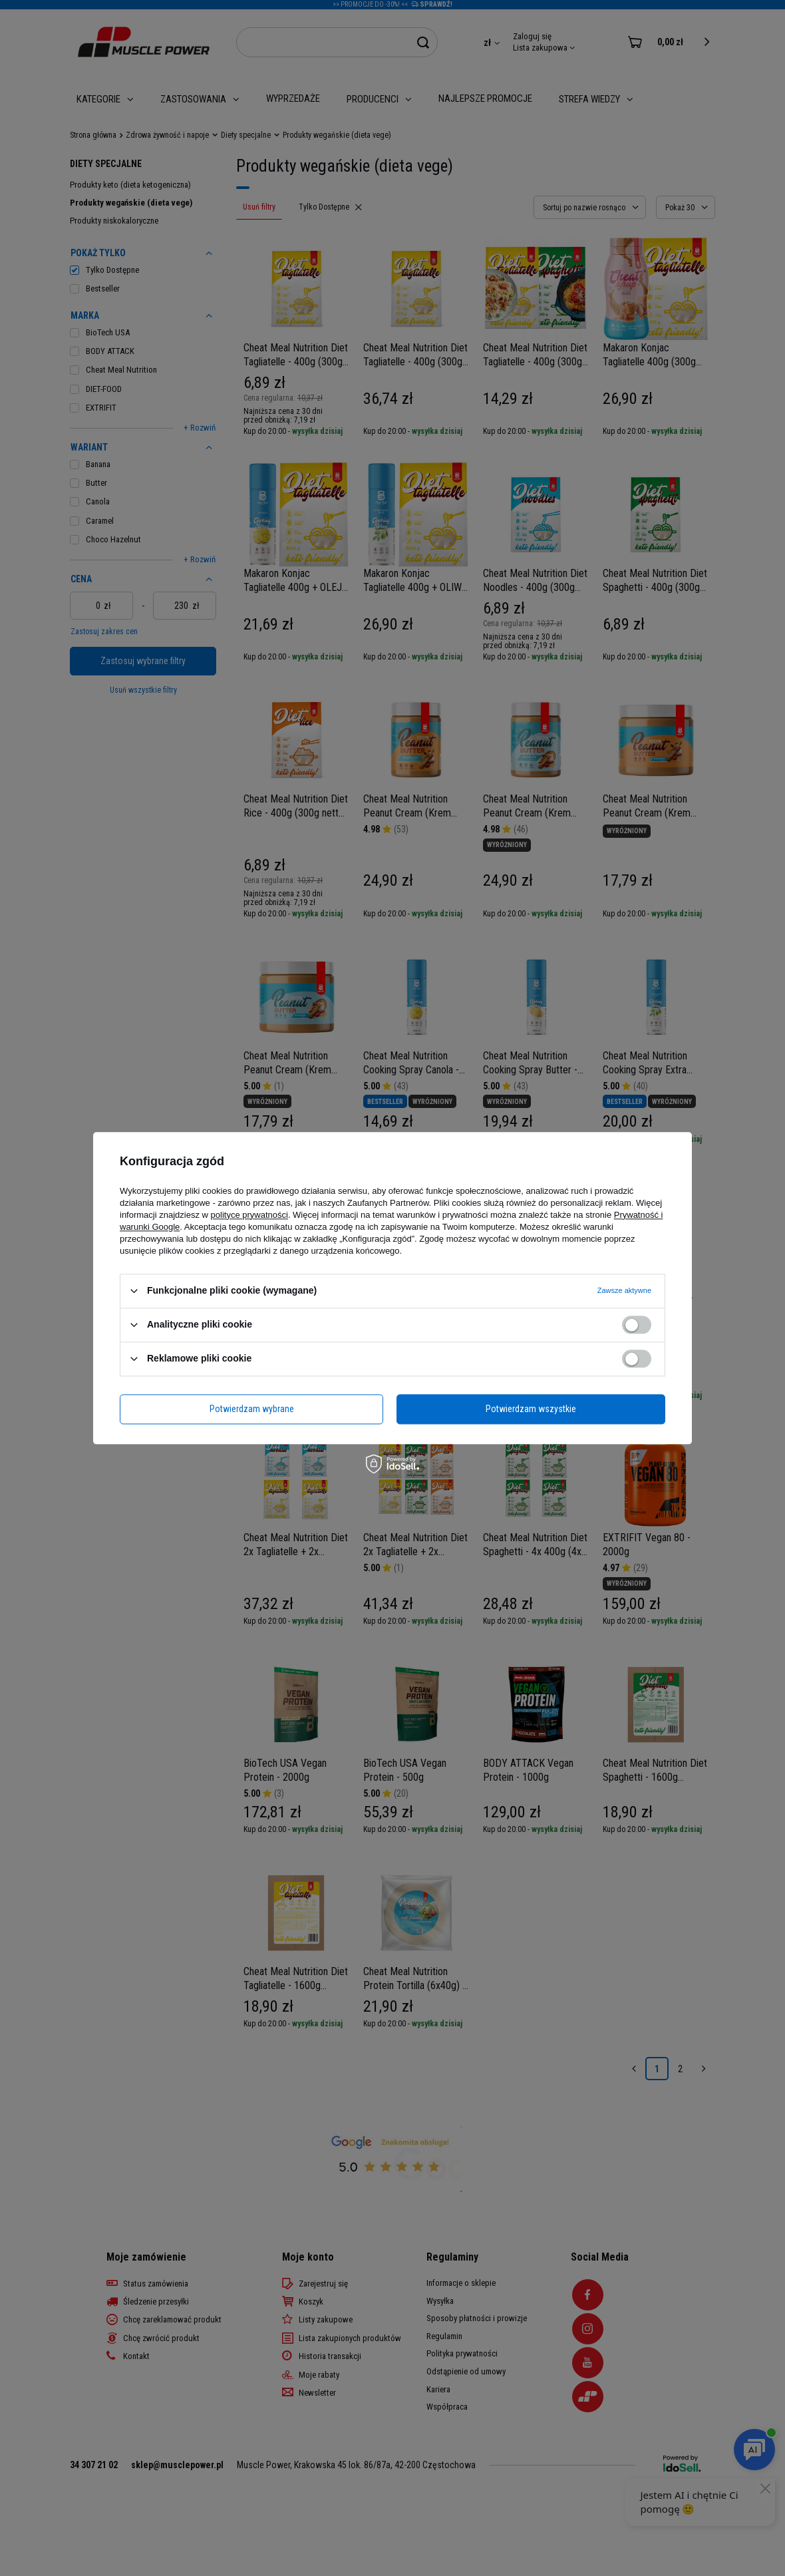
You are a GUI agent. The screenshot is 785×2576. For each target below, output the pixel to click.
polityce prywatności (249, 1215)
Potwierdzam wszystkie (531, 1408)
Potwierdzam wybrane (252, 1408)
